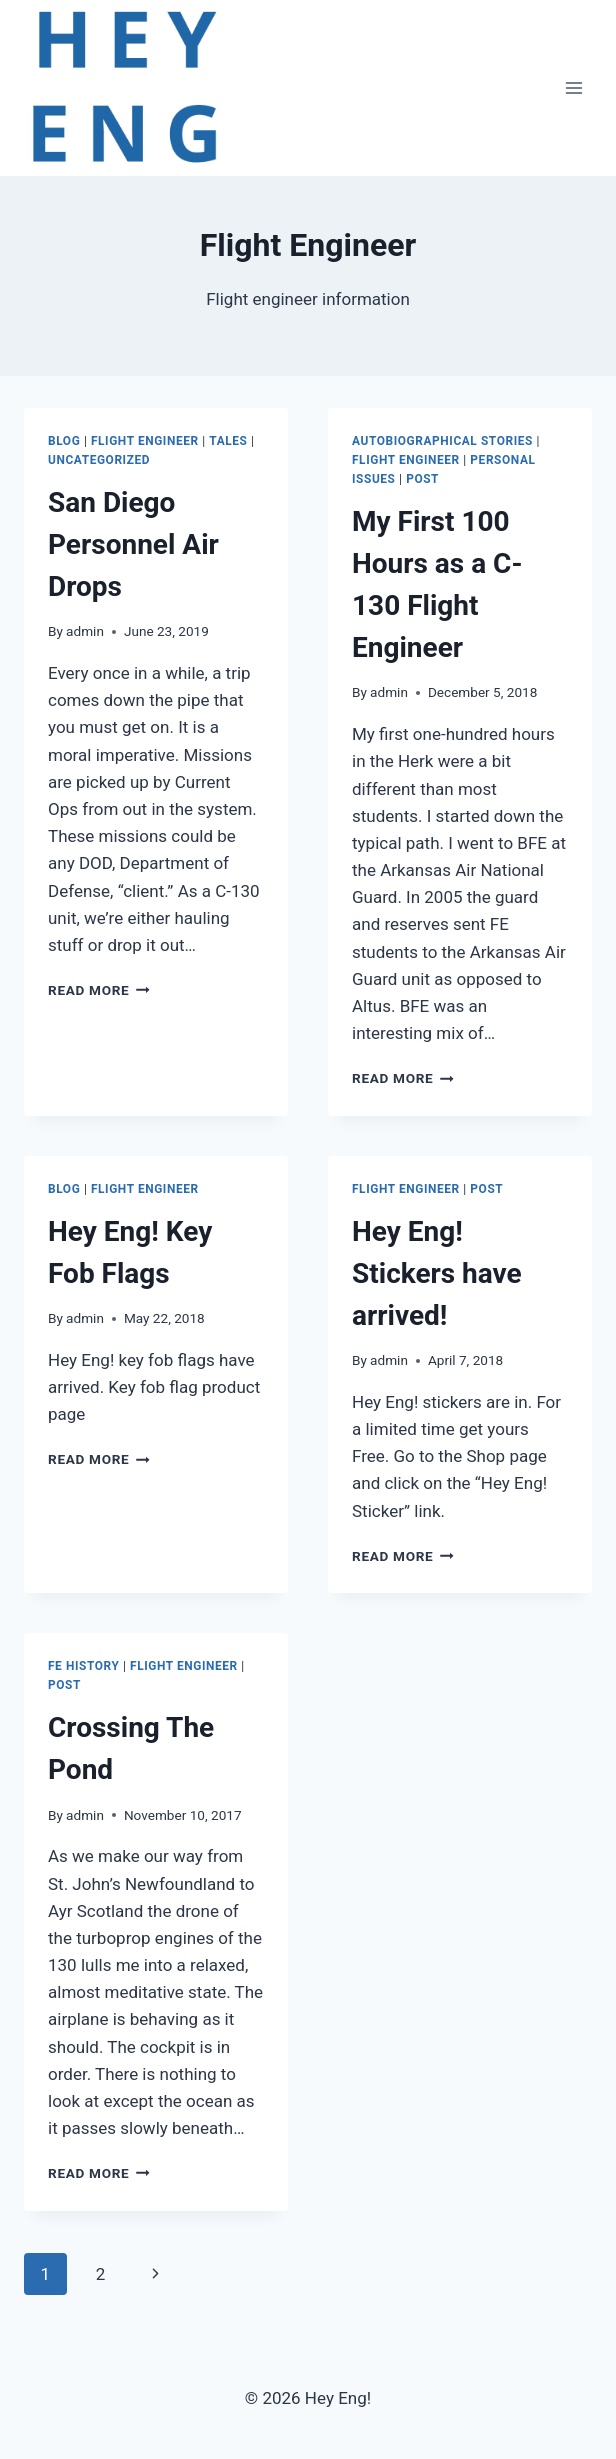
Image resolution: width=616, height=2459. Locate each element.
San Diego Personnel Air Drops (133, 544)
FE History (83, 1666)
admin (85, 631)
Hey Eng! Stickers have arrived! (437, 1273)
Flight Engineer (145, 441)
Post (422, 479)
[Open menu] (573, 87)
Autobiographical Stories (442, 441)
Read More (99, 990)
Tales (228, 441)
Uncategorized (99, 460)
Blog (64, 441)
